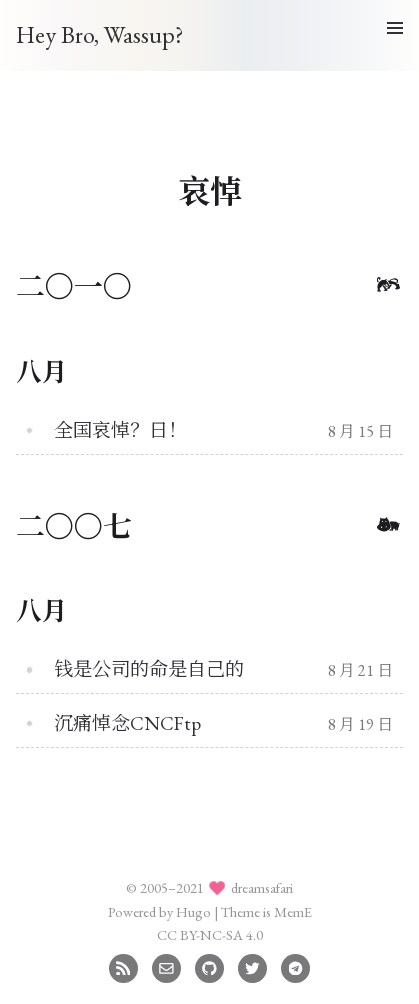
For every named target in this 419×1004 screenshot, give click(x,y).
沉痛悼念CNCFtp (127, 723)
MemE (293, 911)
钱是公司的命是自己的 (149, 669)
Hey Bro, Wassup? (100, 34)
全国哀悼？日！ (120, 430)
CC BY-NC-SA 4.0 (210, 934)
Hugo (193, 911)
